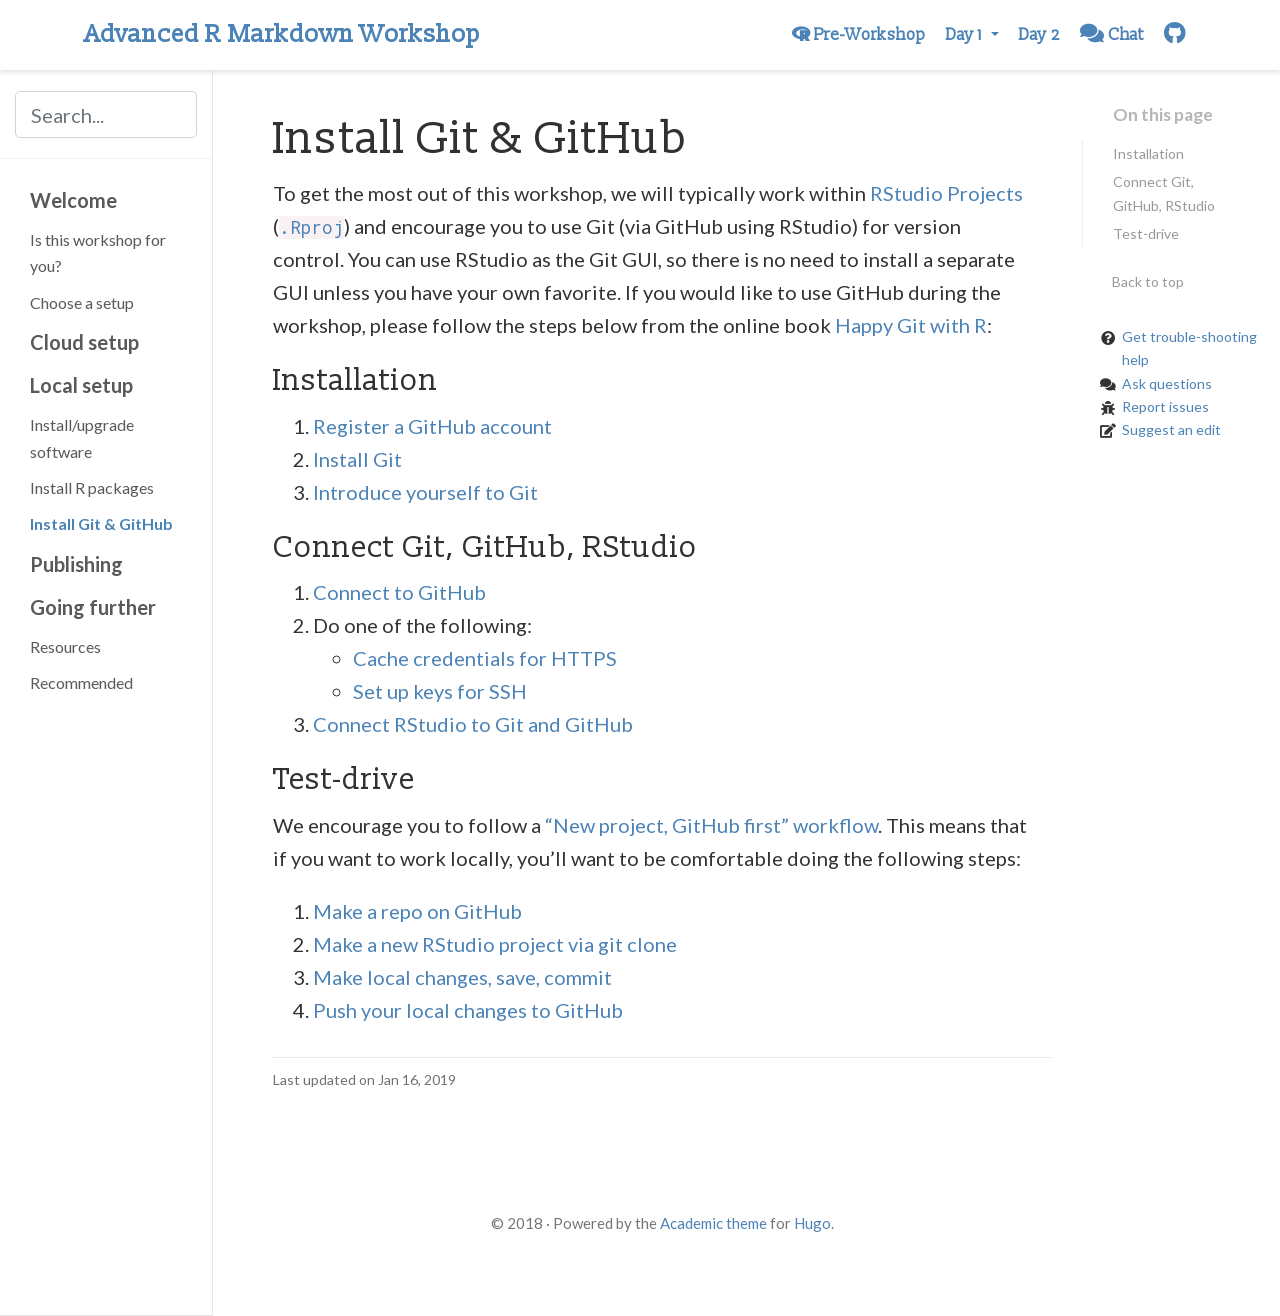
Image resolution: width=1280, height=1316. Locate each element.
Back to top (1148, 281)
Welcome (73, 200)
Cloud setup (84, 342)
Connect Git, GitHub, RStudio (1164, 193)
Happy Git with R (911, 325)
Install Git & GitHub (101, 523)
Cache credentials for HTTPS (485, 658)
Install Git (357, 459)
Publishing (76, 564)
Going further (93, 607)
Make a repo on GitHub (417, 911)
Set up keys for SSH (440, 691)
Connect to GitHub (399, 592)
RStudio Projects (946, 193)
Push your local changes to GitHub (468, 1010)
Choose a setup (82, 302)
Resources (65, 646)
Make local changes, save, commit (462, 977)
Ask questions (1167, 383)
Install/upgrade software (82, 437)
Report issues (1165, 406)
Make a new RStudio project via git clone (495, 944)
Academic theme (713, 1223)
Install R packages (92, 487)
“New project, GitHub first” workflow (711, 825)
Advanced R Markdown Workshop (282, 34)
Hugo (812, 1223)
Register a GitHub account (432, 426)
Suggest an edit (1171, 429)
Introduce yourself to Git (425, 492)
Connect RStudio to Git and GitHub (473, 724)
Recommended (81, 682)
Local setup (81, 385)
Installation (1148, 153)
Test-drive (1146, 233)
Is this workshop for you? (98, 252)
